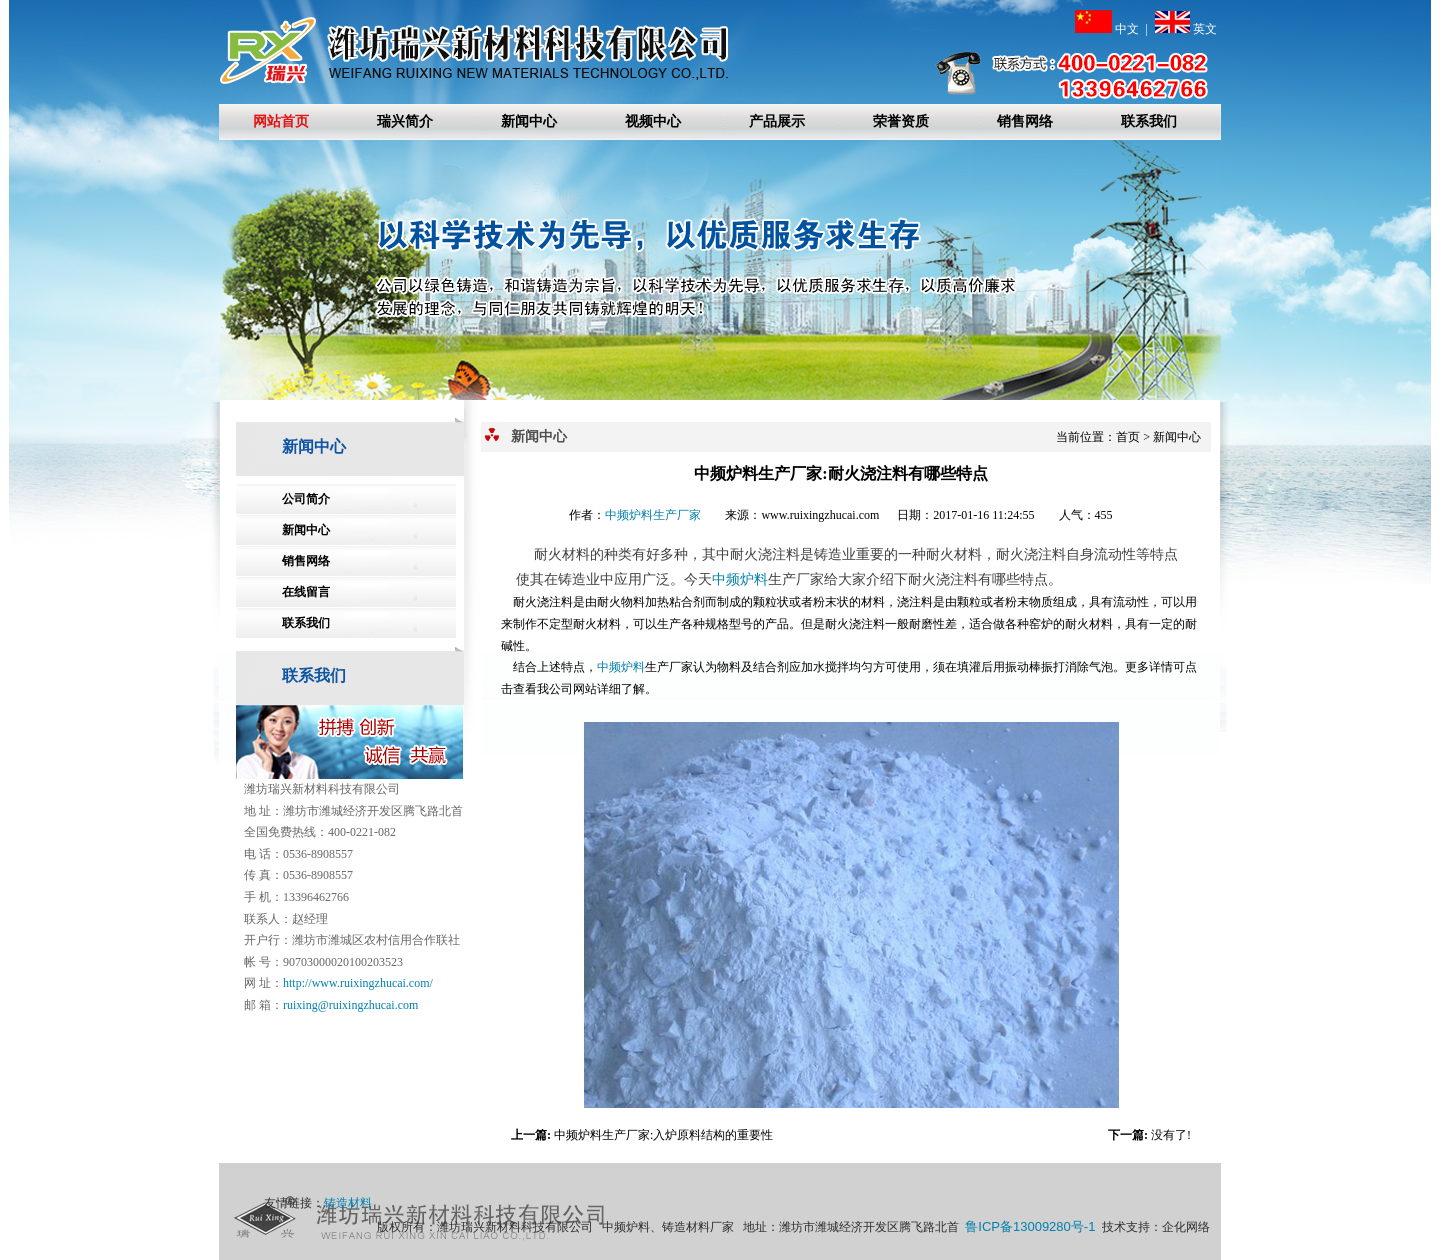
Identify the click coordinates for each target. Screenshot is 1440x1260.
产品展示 (777, 121)
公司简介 (306, 499)
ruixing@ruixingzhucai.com (350, 1005)
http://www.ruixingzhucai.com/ (358, 983)
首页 (1128, 437)
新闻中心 (529, 121)
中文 (1107, 29)
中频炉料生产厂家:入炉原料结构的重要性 (663, 1135)
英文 (1186, 29)
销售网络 (1025, 121)
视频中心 (653, 121)
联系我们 (1149, 121)
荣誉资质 (901, 121)
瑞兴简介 (405, 121)
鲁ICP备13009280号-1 (1030, 1226)
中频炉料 (740, 579)
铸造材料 (348, 1203)
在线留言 (306, 592)
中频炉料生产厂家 (653, 515)
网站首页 (281, 121)
